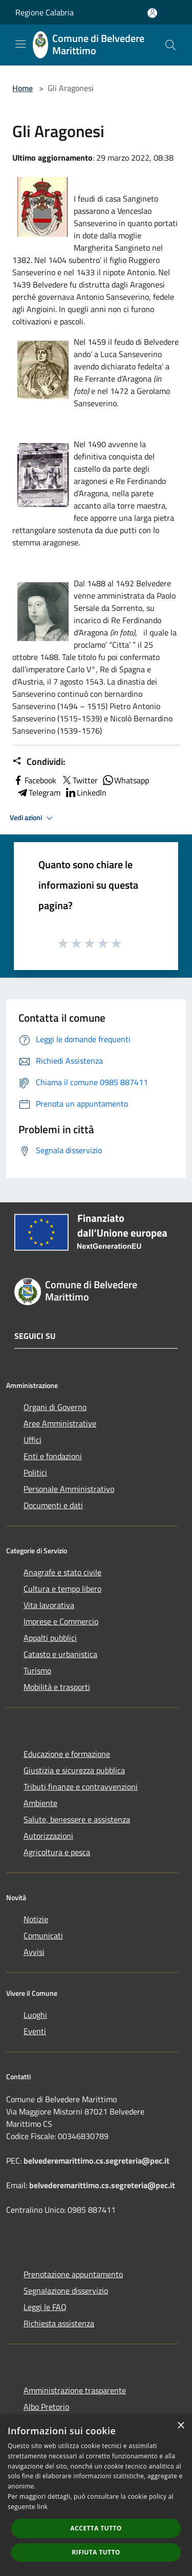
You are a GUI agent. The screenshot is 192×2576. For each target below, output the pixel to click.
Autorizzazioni (48, 1836)
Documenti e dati (53, 1505)
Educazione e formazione (67, 1754)
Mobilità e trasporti (57, 1687)
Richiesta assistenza (59, 2323)
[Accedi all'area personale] (152, 13)
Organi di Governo (55, 1407)
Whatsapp (125, 780)
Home (22, 88)
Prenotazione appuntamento (73, 2274)
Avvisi (34, 1952)
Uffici (32, 1440)
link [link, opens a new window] (42, 2506)
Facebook (34, 780)
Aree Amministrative (60, 1423)
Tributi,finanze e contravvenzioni (81, 1786)
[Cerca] (170, 45)
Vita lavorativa (49, 1605)
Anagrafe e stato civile (62, 1572)
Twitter (79, 780)
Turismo (37, 1670)
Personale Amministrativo (69, 1489)
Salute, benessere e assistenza (77, 1819)
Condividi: (38, 762)
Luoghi (35, 2015)
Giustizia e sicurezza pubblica (74, 1770)
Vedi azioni (33, 818)
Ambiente (40, 1803)
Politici (35, 1472)
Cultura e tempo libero (62, 1588)
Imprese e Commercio (61, 1621)
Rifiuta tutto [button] (96, 2552)
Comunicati (43, 1935)
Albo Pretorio (46, 2407)
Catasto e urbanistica (60, 1654)
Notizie (36, 1919)
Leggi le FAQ (45, 2307)
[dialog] (96, 2495)
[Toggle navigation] (20, 44)
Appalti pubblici (50, 1638)
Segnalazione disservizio (66, 2290)
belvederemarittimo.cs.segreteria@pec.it (96, 2160)
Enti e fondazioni (53, 1456)
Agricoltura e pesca (57, 1852)
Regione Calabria (44, 12)
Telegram (38, 792)
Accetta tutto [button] (95, 2528)
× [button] (180, 2426)
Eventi (35, 2031)
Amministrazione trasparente (75, 2390)
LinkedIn (85, 792)
